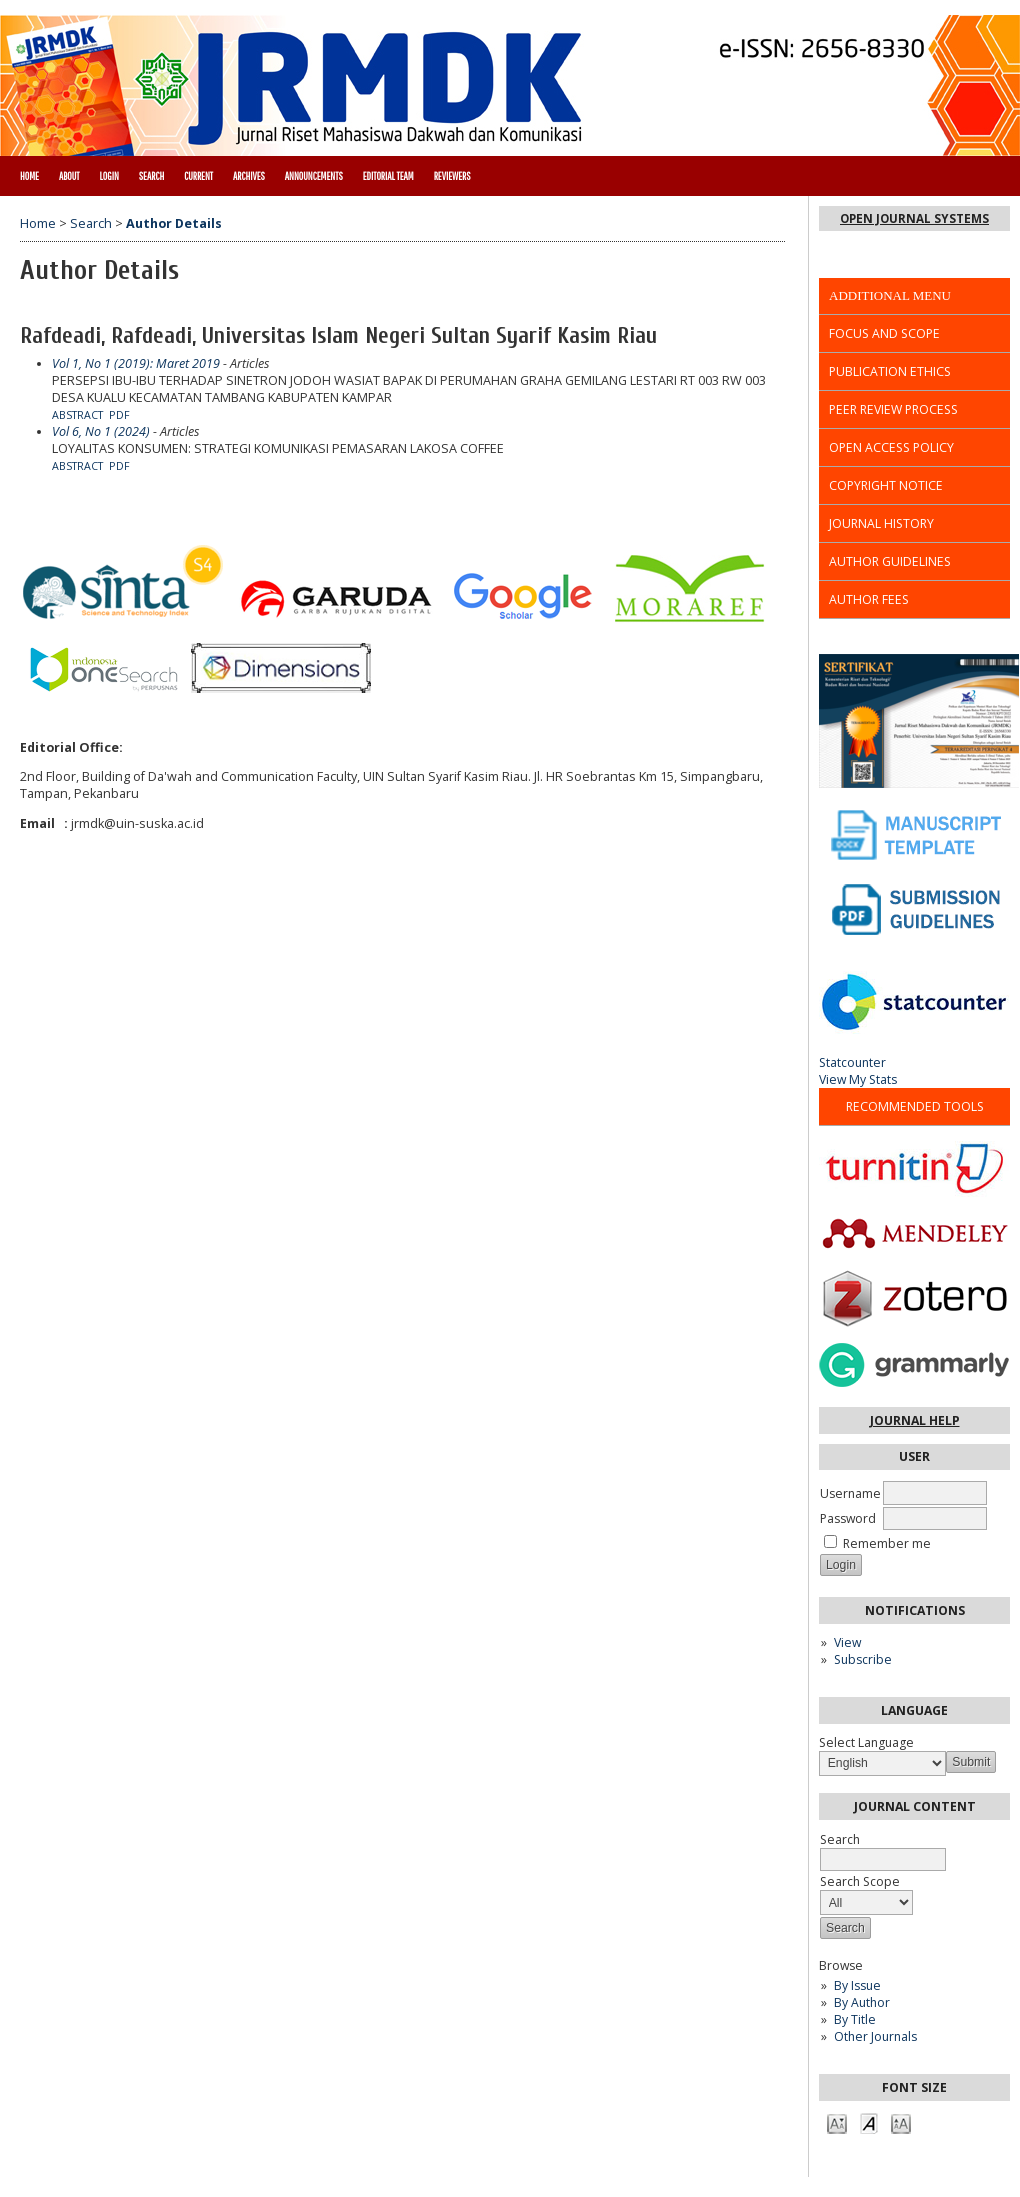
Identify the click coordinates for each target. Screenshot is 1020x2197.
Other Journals (875, 2036)
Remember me (887, 1543)
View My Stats (858, 1079)
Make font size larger (901, 2122)
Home (29, 176)
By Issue (857, 1985)
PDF (119, 415)
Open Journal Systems (914, 218)
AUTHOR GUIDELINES (890, 561)
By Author (862, 2002)
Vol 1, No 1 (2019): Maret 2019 (136, 363)
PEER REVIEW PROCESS (893, 409)
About (69, 176)
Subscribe (863, 1659)
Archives (249, 176)
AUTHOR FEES (869, 599)
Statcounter (852, 1062)
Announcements (314, 176)
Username (850, 1493)
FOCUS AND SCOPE (884, 333)
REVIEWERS (452, 176)
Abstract (77, 415)
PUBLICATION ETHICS (890, 371)
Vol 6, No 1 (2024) (101, 431)
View (847, 1642)
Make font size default (869, 2122)
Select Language (866, 1742)
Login (108, 176)
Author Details (174, 223)
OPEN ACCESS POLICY (891, 447)
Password (848, 1518)
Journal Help (915, 1420)
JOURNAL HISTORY (881, 523)
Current (198, 176)
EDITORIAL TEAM (388, 176)
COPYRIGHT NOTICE (886, 485)
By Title (855, 2019)
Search (151, 176)
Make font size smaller (837, 2122)
